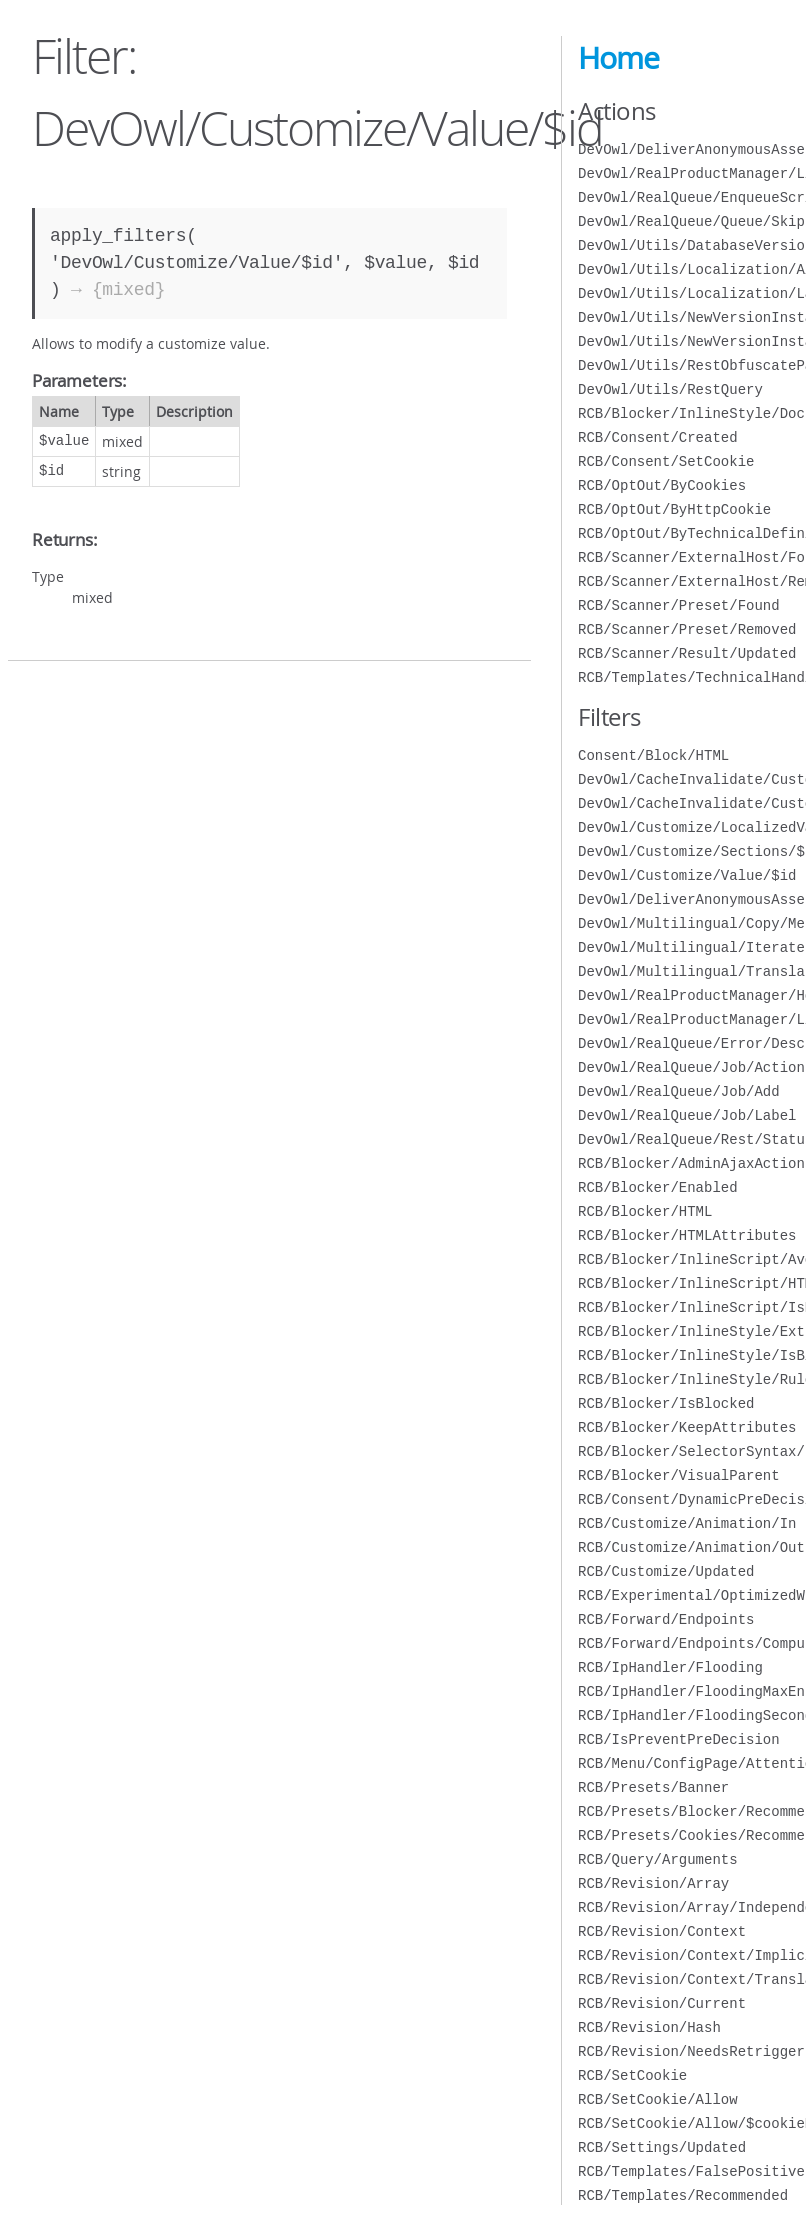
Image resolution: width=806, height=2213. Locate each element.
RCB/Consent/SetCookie (666, 461)
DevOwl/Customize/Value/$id (687, 875)
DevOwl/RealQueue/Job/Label (687, 1115)
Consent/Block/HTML (653, 755)
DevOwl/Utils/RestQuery (670, 389)
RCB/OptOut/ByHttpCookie (674, 509)
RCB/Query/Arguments (658, 1859)
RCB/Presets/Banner (653, 1787)
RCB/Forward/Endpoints (666, 1619)
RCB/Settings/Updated (662, 2147)
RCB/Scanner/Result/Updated (687, 653)
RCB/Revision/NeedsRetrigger (691, 2051)
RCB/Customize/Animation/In (687, 1523)
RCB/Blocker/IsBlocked (666, 1403)
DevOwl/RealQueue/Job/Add (679, 1091)
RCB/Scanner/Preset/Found (679, 605)
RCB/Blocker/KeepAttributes (687, 1427)
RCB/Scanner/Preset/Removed (687, 629)
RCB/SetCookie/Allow (658, 2099)
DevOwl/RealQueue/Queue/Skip (691, 221)
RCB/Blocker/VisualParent (679, 1475)
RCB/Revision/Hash (649, 2027)
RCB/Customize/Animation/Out (691, 1547)
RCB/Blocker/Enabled (658, 1187)
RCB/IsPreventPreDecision (679, 1739)
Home (618, 58)
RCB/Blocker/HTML (645, 1211)
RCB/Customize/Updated (666, 1571)
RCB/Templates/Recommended (683, 2195)
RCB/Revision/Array (653, 1883)
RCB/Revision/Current (662, 2003)
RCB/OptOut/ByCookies (662, 485)
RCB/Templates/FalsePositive (691, 2171)
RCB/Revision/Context (662, 1931)
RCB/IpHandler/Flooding (670, 1667)
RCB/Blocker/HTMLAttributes (687, 1235)
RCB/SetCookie (632, 2075)
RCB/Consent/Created (658, 437)
